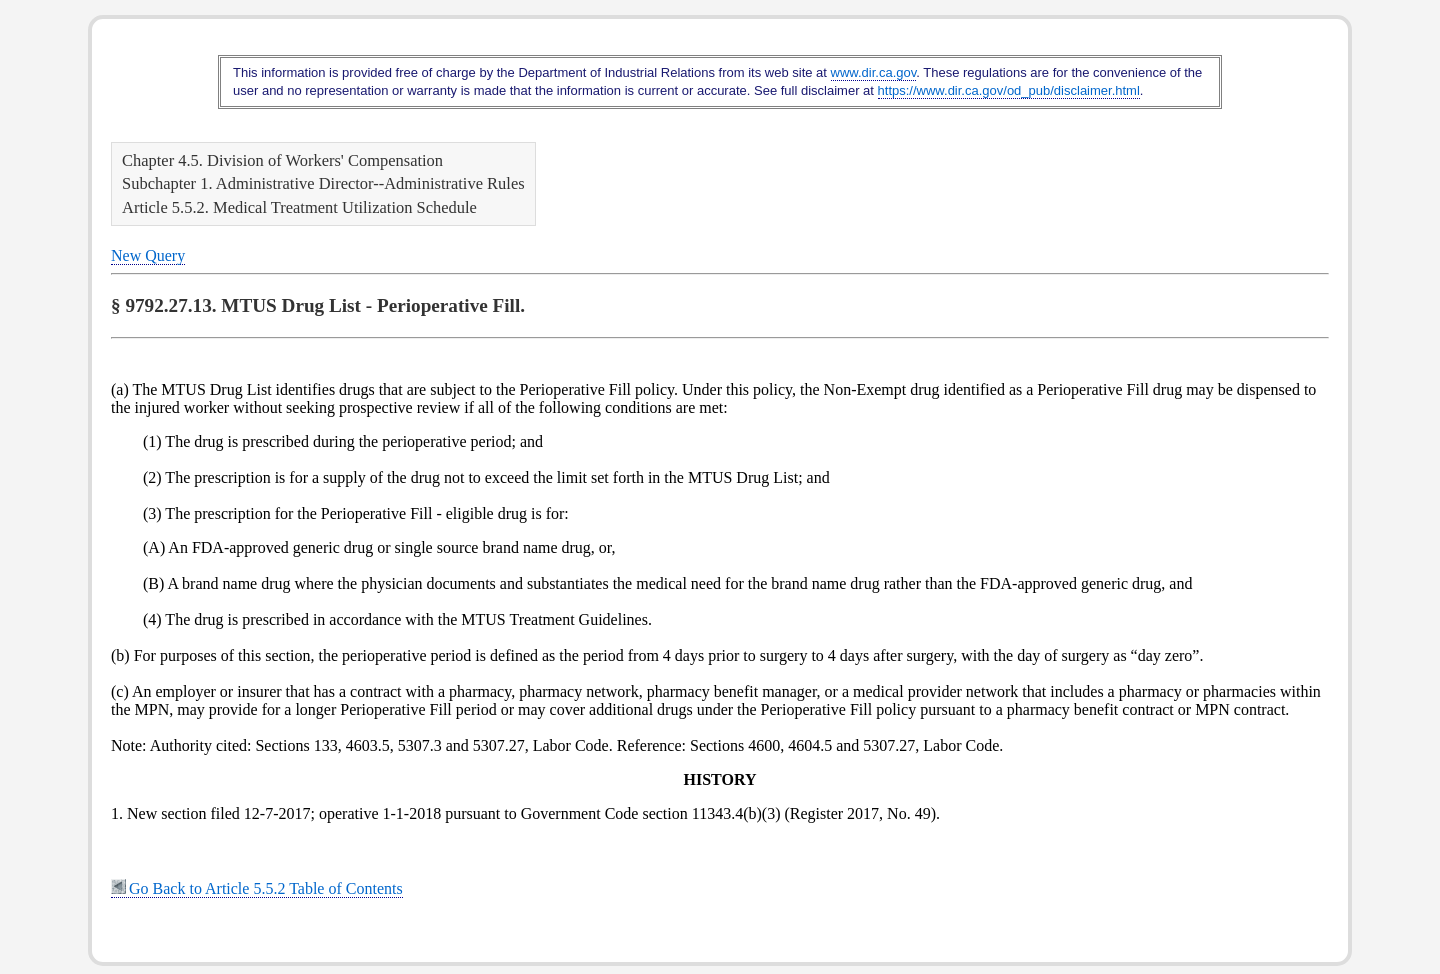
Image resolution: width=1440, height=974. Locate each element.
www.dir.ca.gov (874, 72)
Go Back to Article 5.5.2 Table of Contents (257, 888)
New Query (148, 255)
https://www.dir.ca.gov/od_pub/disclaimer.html (1009, 90)
